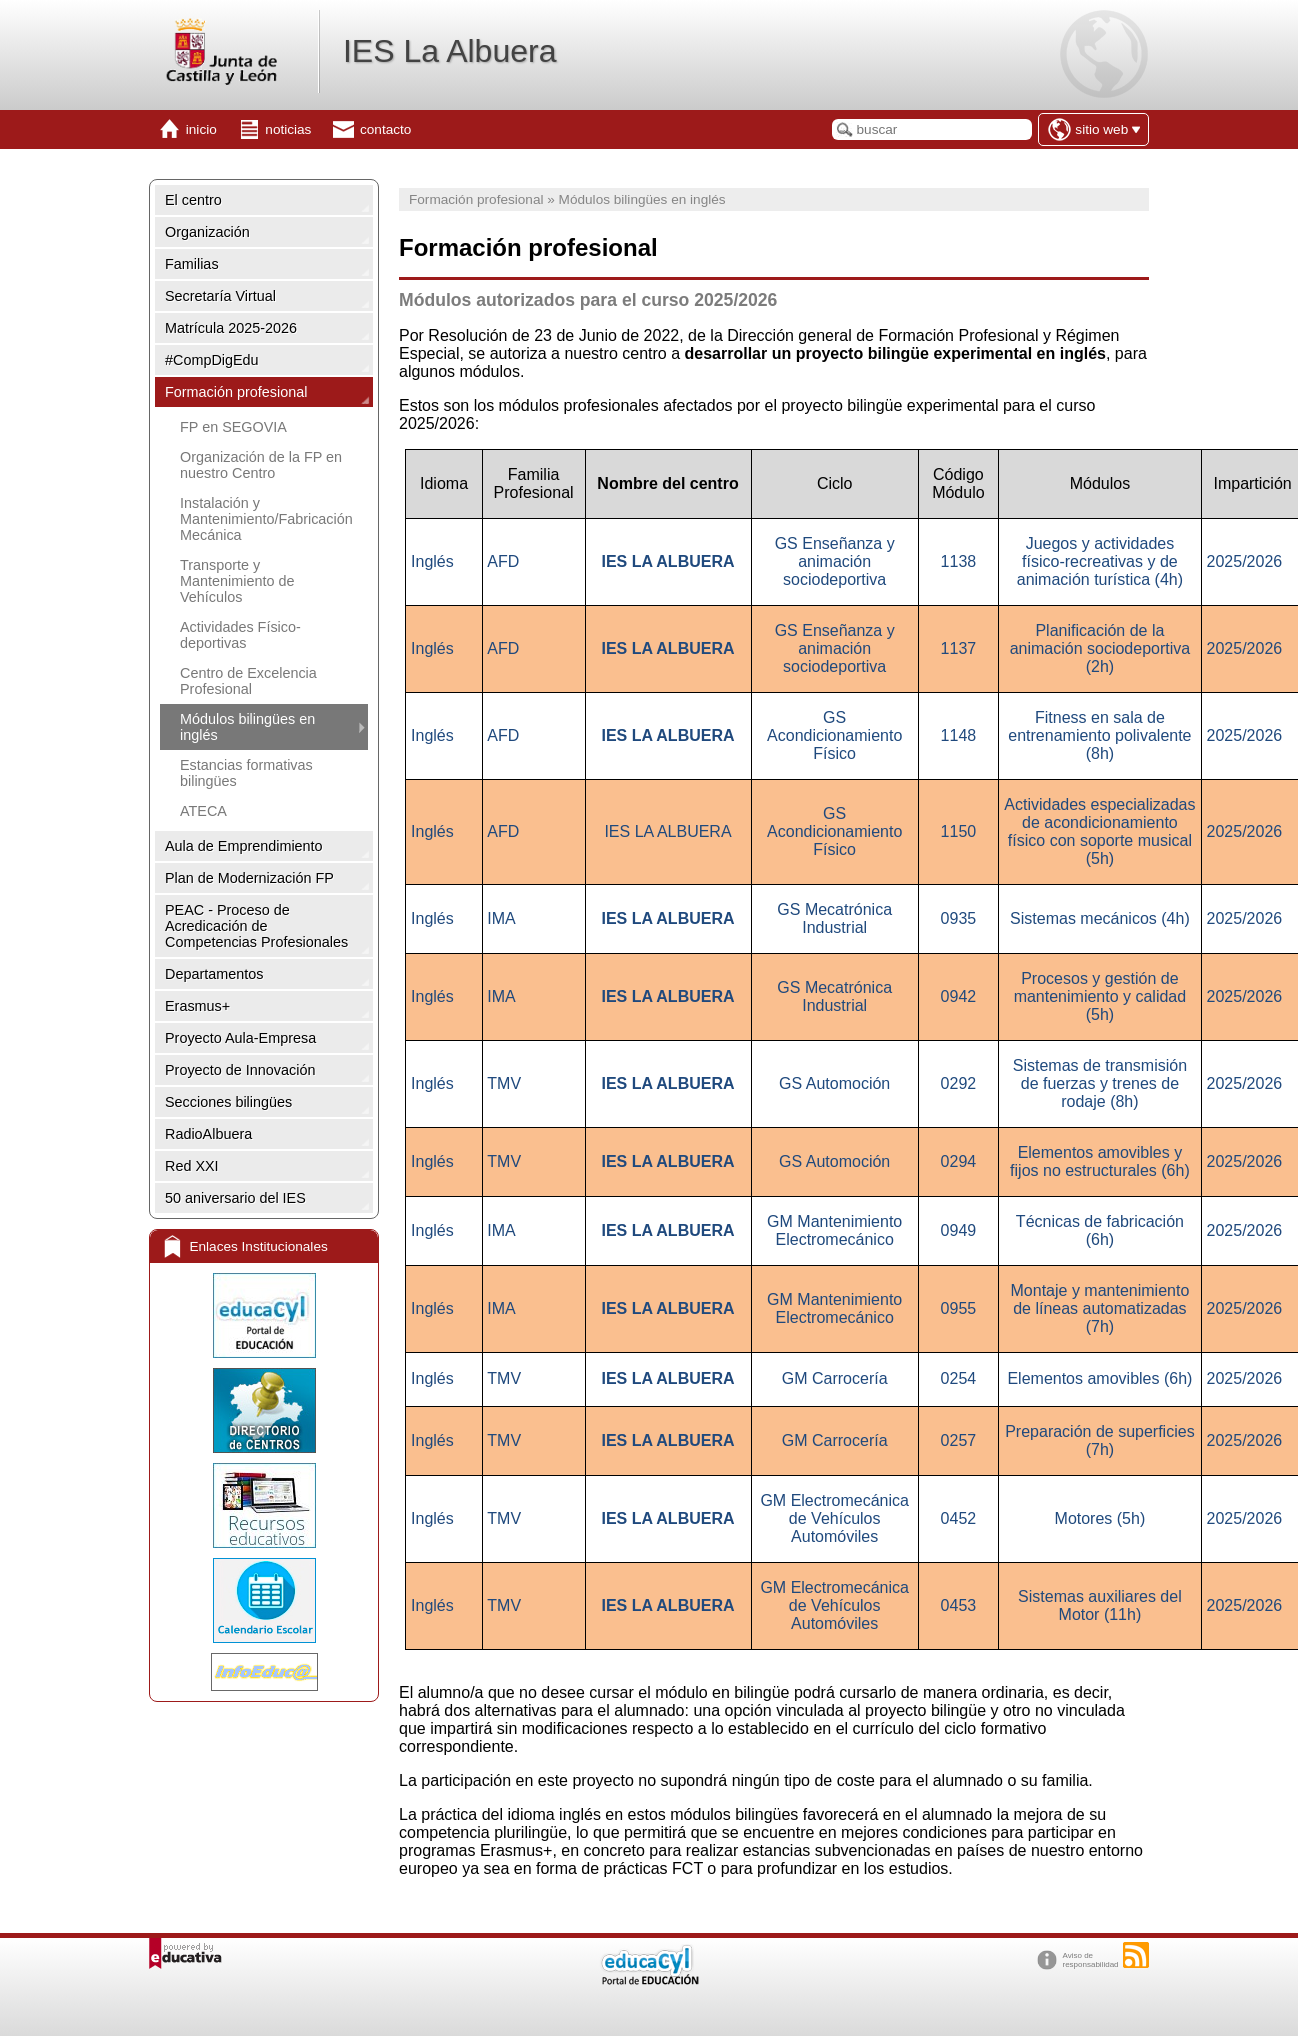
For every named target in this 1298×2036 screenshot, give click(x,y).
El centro (193, 200)
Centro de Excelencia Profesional (248, 681)
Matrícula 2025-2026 (231, 328)
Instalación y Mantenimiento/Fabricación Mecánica (266, 519)
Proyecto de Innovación (240, 1070)
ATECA (203, 811)
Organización (207, 232)
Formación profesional (236, 392)
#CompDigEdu (212, 360)
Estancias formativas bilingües (246, 773)
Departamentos (214, 974)
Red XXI (192, 1166)
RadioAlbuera (208, 1134)
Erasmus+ (197, 1006)
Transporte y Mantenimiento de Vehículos (237, 581)
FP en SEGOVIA (233, 427)
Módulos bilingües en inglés (247, 727)
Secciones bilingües (228, 1102)
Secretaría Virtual (220, 296)
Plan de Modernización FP (249, 878)
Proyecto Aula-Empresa (240, 1038)
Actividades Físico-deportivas (240, 635)
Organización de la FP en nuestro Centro (261, 465)
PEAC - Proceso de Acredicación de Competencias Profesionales (256, 926)
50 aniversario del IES (235, 1198)
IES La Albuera (449, 51)
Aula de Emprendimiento (244, 846)
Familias (192, 264)
